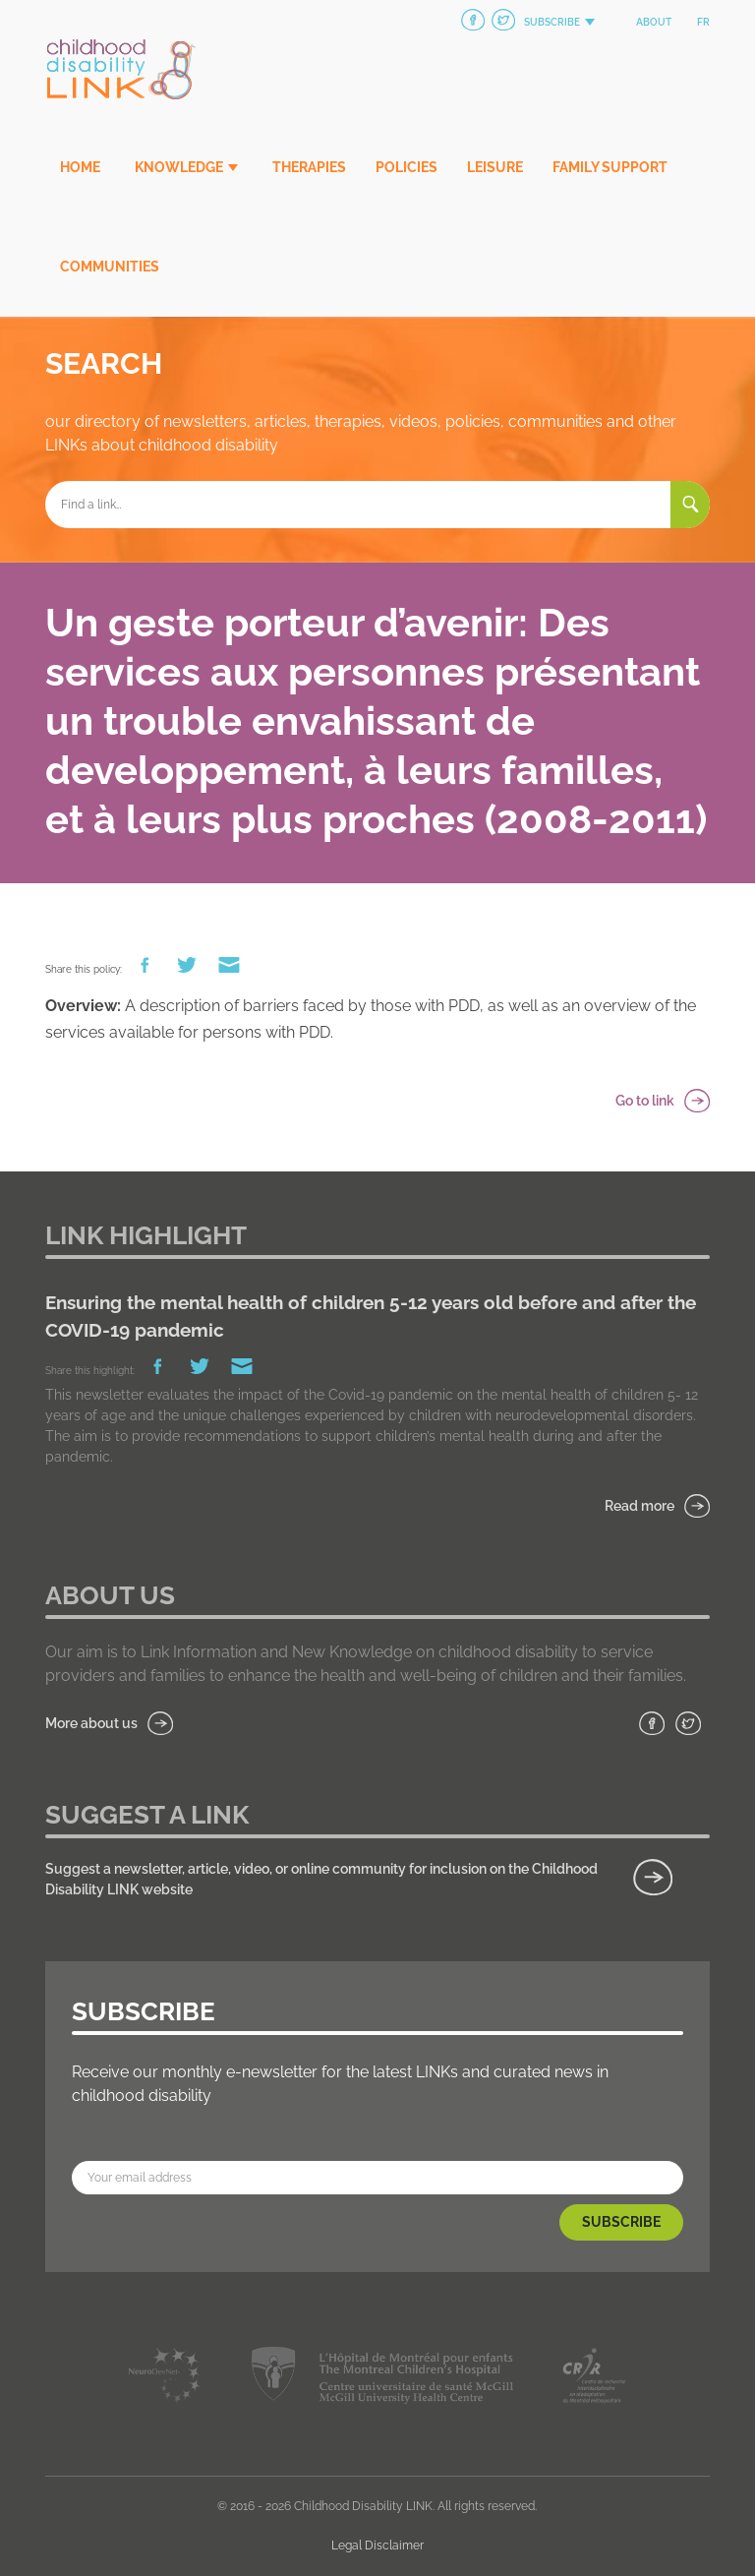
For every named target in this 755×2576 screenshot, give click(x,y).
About (653, 22)
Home (80, 167)
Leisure (495, 167)
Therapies (309, 167)
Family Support (610, 167)
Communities (109, 266)
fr (703, 22)
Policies (406, 167)
